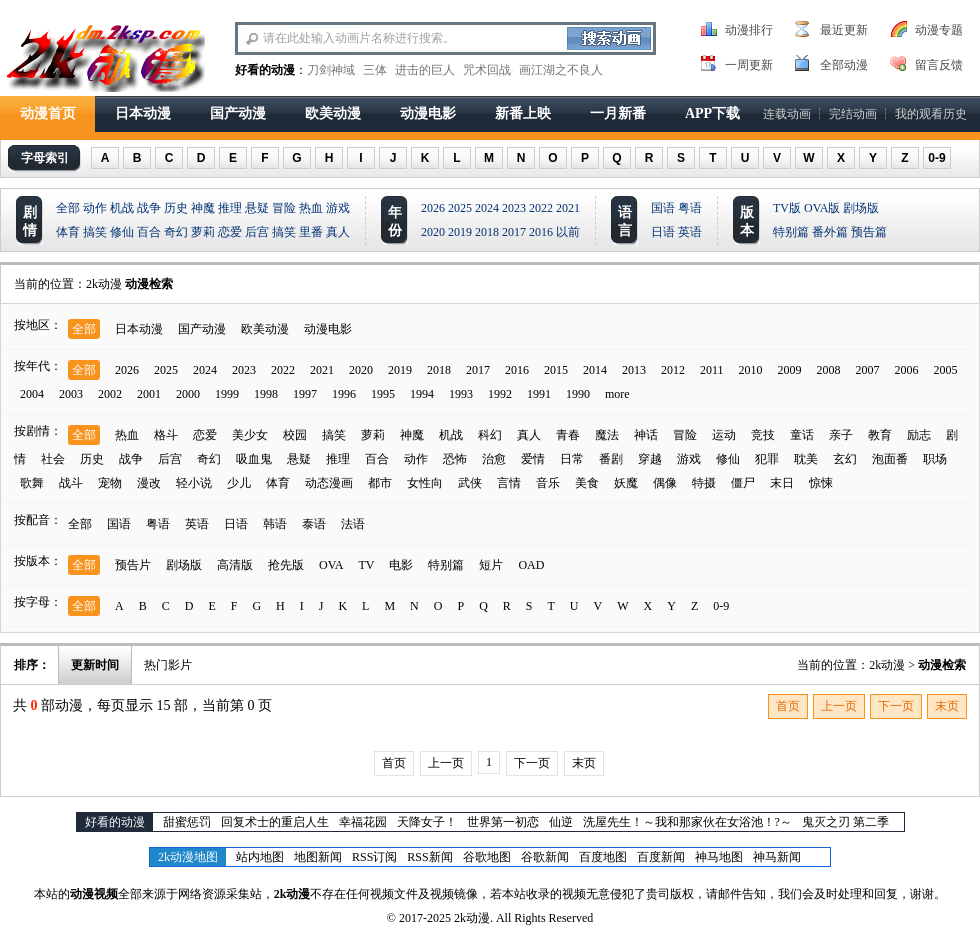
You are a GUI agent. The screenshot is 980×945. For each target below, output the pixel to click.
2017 (514, 232)
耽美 (806, 459)
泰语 (314, 524)
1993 (461, 394)
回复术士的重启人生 (275, 822)
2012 (673, 370)
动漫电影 (428, 113)
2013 (634, 370)
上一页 (839, 706)
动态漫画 (329, 483)
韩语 (275, 524)
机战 (122, 208)
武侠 (470, 483)
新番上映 (523, 113)
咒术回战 (487, 70)
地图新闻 (318, 857)
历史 (176, 208)
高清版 (235, 565)
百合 (149, 232)
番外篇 (830, 232)
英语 (690, 232)
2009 (790, 370)
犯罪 (767, 459)
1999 (227, 394)
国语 (663, 208)
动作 (95, 208)
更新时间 (95, 665)
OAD (531, 565)
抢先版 (286, 565)
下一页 (896, 706)
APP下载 (712, 113)
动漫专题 (939, 30)
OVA (331, 565)
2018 (487, 232)
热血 (311, 208)
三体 (375, 70)
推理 (230, 208)
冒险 (284, 208)
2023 (514, 208)
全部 (68, 208)
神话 (646, 435)
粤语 (690, 208)
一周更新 (749, 65)
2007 (868, 370)
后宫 (257, 232)
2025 (460, 208)
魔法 (607, 435)
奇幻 (176, 232)
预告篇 (869, 232)
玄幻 (845, 459)
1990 (578, 394)
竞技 (763, 435)
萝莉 (203, 232)
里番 (311, 232)
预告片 (133, 565)
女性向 (425, 483)
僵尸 (743, 483)
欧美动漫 (333, 113)
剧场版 (861, 208)
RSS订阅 (374, 857)
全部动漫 (844, 65)
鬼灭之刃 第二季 (845, 822)
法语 (353, 524)
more (617, 394)
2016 (541, 232)
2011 (712, 370)
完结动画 (853, 114)
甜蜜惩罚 (187, 822)
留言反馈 (939, 65)
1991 (539, 394)
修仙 (122, 232)
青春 (568, 435)
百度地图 (603, 857)
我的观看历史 (931, 114)
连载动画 (787, 114)
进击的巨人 (425, 70)
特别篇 (791, 232)
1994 (422, 394)
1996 (344, 394)
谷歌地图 (487, 857)
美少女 (250, 435)
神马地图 (719, 857)
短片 (491, 565)
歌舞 (32, 483)
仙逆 (561, 822)
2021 (568, 208)
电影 (401, 565)
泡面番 (890, 459)
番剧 (611, 459)
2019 (460, 232)
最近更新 (844, 30)
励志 (919, 435)
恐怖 (455, 459)
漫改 (149, 483)
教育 (880, 435)
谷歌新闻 (545, 857)
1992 (500, 394)
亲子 (841, 435)
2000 (188, 394)
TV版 (787, 208)
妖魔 (626, 483)
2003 (71, 394)
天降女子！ (427, 822)
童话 (802, 435)
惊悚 (821, 483)
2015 (556, 370)
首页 (788, 706)
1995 (383, 394)
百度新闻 (661, 857)
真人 (338, 232)
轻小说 (194, 483)
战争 (149, 208)
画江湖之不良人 (561, 70)
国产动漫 (238, 113)
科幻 (490, 435)
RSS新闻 (429, 857)
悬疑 (257, 208)
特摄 (704, 483)
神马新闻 (777, 857)
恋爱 (230, 232)
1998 (266, 394)
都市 (380, 483)
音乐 (548, 483)
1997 (305, 394)
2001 (149, 394)
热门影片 (168, 665)
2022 (541, 208)
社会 (53, 459)
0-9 (936, 158)
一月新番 (618, 113)
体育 (68, 232)
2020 (433, 232)
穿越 (650, 459)
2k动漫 (104, 284)
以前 (568, 232)
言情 (509, 483)
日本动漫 (143, 113)
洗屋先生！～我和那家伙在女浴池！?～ (687, 822)
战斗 (71, 483)
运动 (724, 435)
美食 (587, 483)
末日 (782, 483)
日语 (663, 232)
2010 (751, 370)
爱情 (533, 459)
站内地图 (260, 857)
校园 (295, 435)
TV (366, 565)
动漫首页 (48, 113)
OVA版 (822, 208)
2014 (595, 370)
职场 (935, 459)
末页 (947, 706)
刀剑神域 (331, 70)
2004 (32, 394)
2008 (829, 370)
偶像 (665, 483)
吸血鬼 (254, 459)
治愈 (494, 459)
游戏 (338, 208)
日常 (572, 459)
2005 (946, 370)
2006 (907, 370)
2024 (487, 208)
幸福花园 (363, 822)
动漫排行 (749, 30)
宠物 (110, 483)
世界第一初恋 (503, 822)
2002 (110, 394)
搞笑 (95, 232)
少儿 (239, 483)
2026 (433, 208)
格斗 (166, 435)
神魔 (203, 208)
